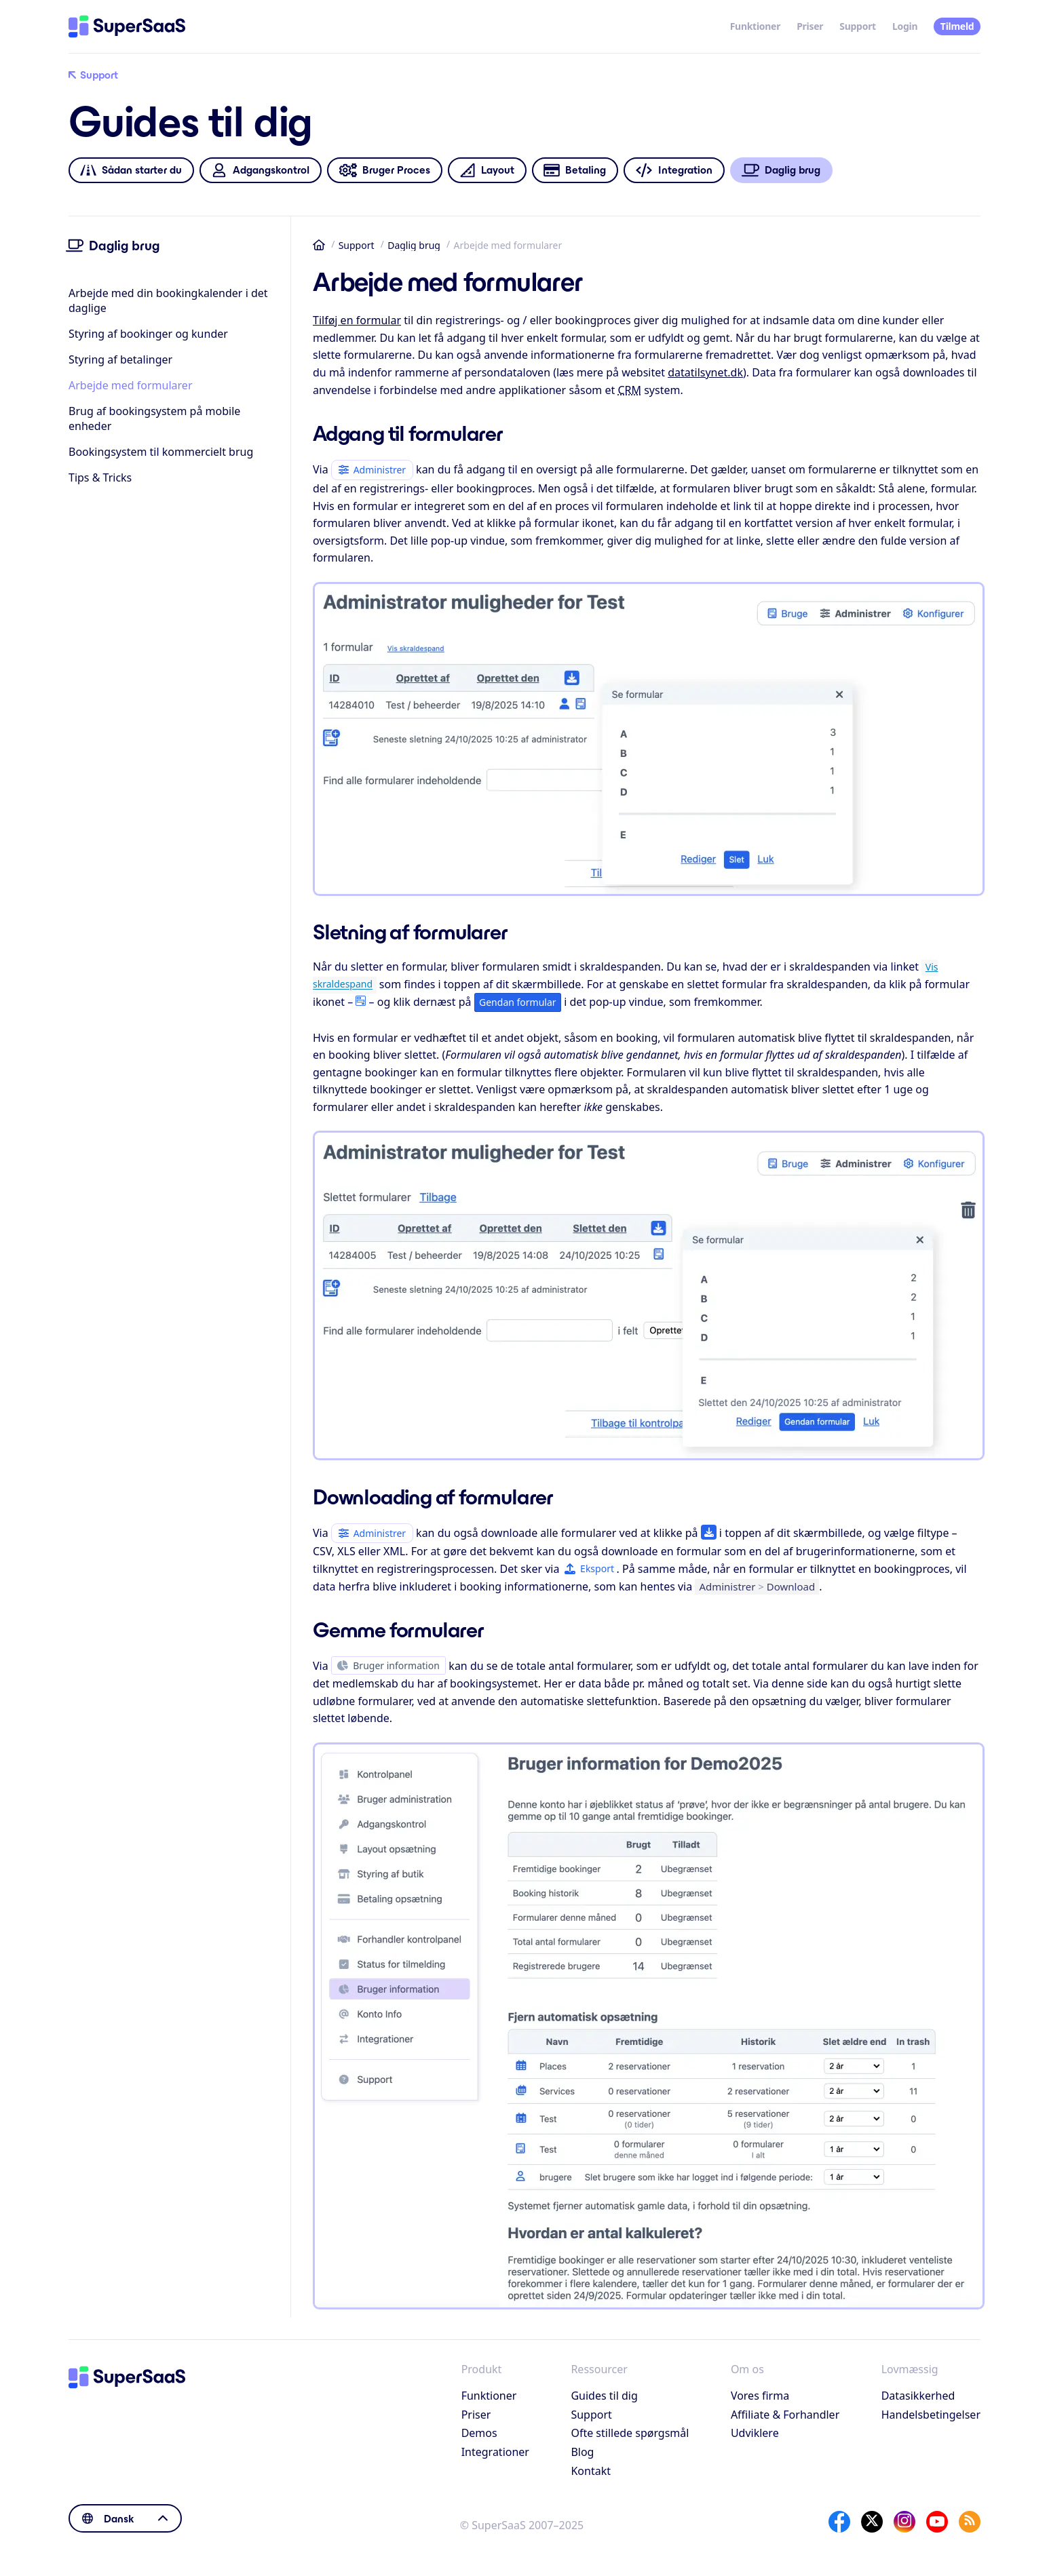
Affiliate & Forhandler (785, 2414)
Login (904, 26)
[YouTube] (937, 2522)
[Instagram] (904, 2522)
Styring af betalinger (120, 359)
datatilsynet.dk (705, 372)
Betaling (574, 170)
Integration (674, 170)
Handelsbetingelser (930, 2414)
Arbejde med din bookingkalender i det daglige (168, 300)
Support (857, 26)
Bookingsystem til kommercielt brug (161, 451)
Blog (582, 2451)
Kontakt (591, 2470)
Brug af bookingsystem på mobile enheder (154, 418)
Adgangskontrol (260, 170)
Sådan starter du (131, 170)
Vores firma (760, 2395)
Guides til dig (604, 2395)
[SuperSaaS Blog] (969, 2522)
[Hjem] (127, 26)
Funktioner (755, 26)
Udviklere (755, 2432)
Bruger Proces (384, 170)
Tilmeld (957, 26)
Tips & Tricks (100, 477)
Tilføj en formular (357, 320)
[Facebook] (839, 2522)
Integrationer (495, 2451)
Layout (486, 170)
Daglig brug (413, 245)
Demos (479, 2432)
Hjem (319, 244)
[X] (872, 2522)
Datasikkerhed (918, 2395)
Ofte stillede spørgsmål (630, 2432)
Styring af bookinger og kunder (148, 333)
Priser (810, 26)
